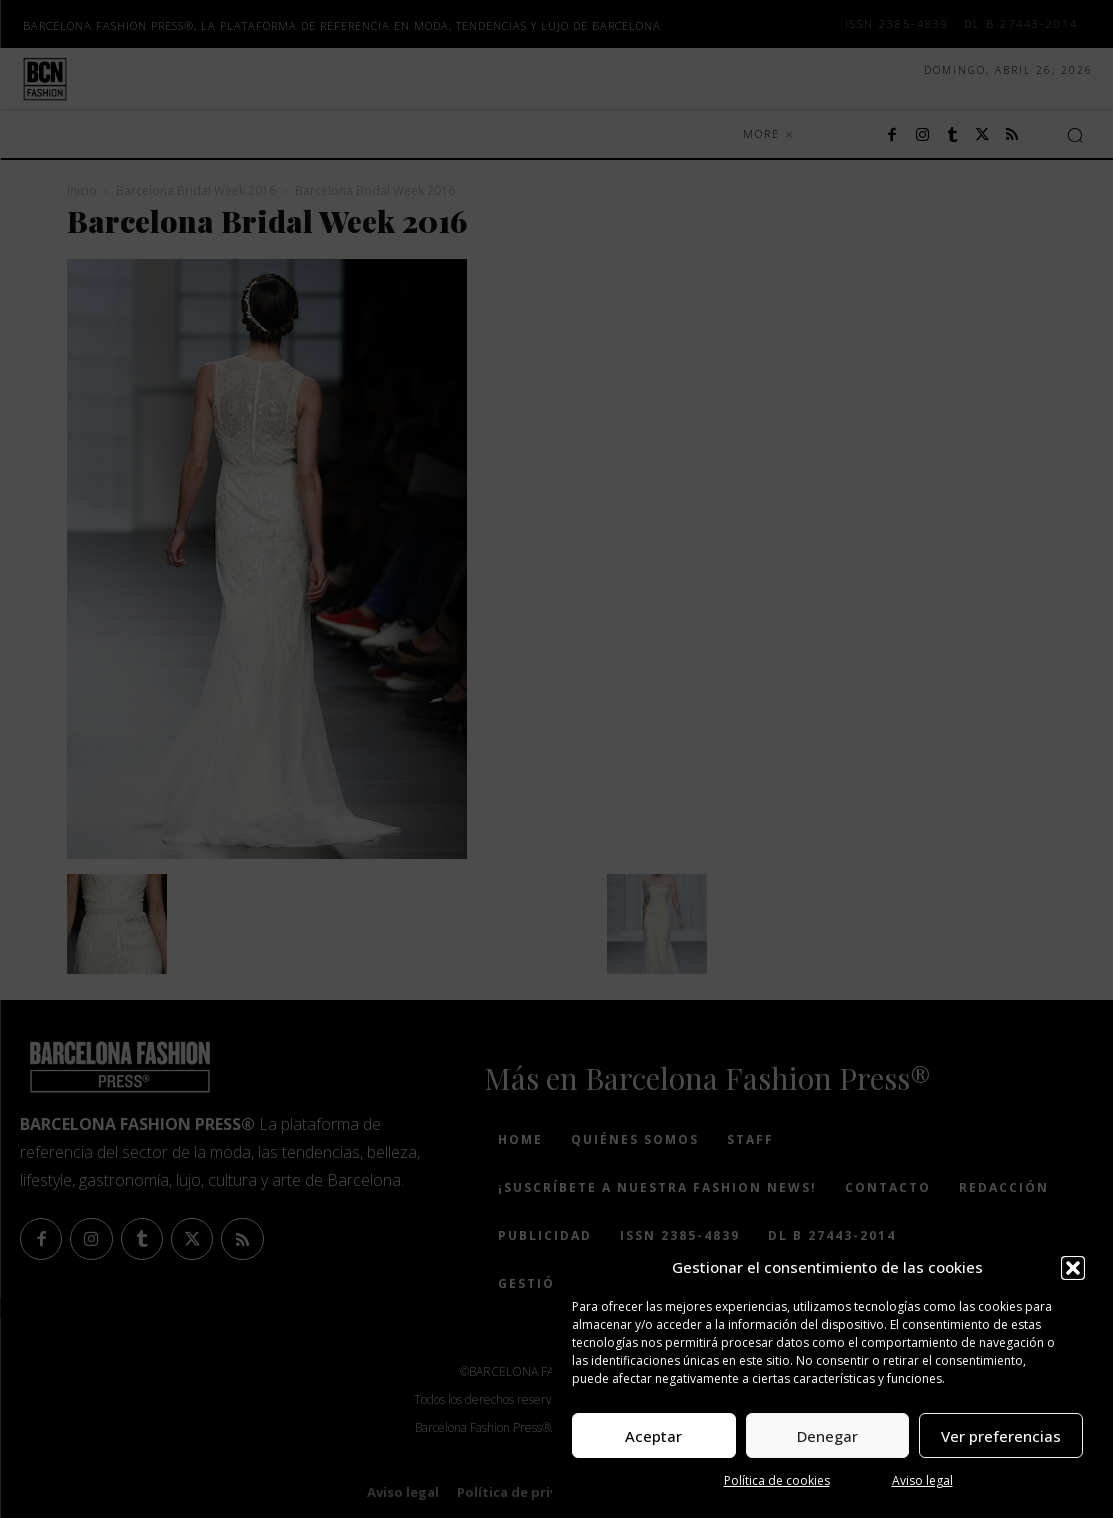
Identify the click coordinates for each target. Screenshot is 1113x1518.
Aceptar (653, 1436)
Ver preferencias (1001, 1436)
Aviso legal (922, 1480)
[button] (1073, 1268)
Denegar (827, 1436)
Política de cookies (777, 1480)
